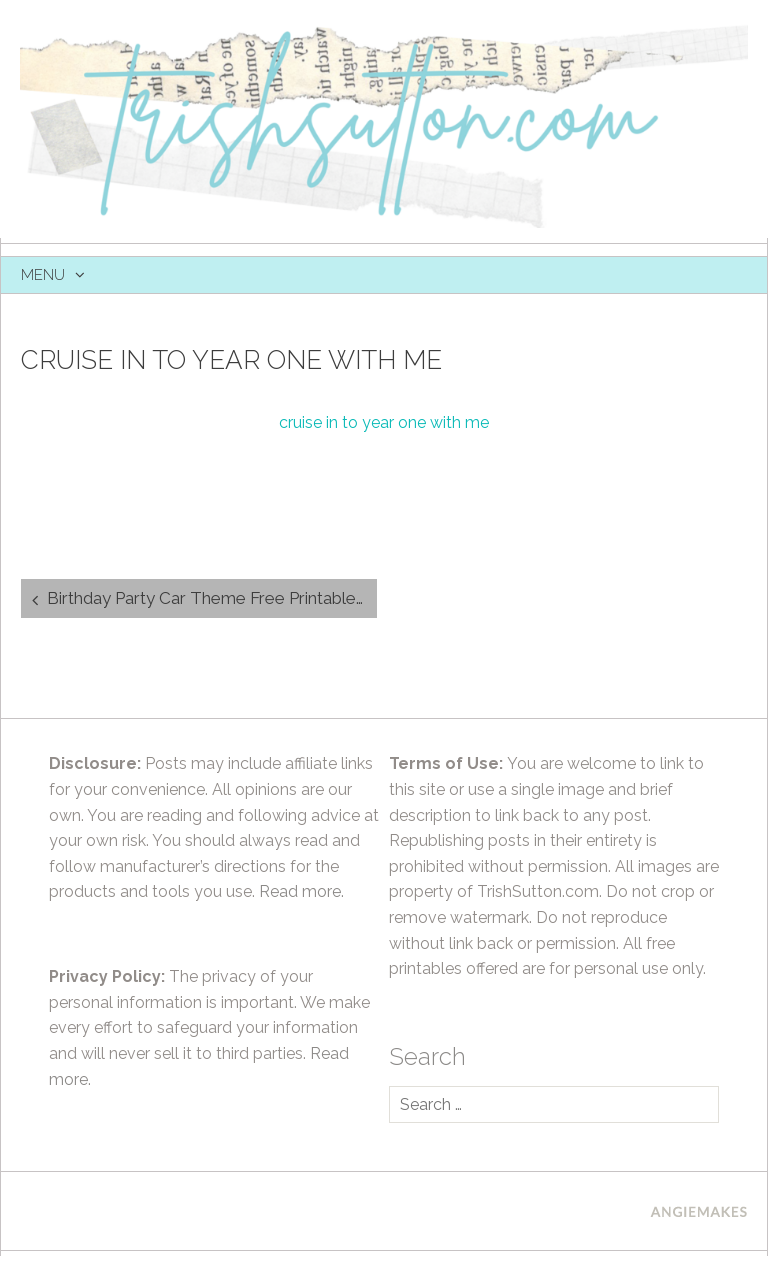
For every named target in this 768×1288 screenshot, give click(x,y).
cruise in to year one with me (384, 422)
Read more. (301, 891)
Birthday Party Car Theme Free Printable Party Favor (212, 598)
